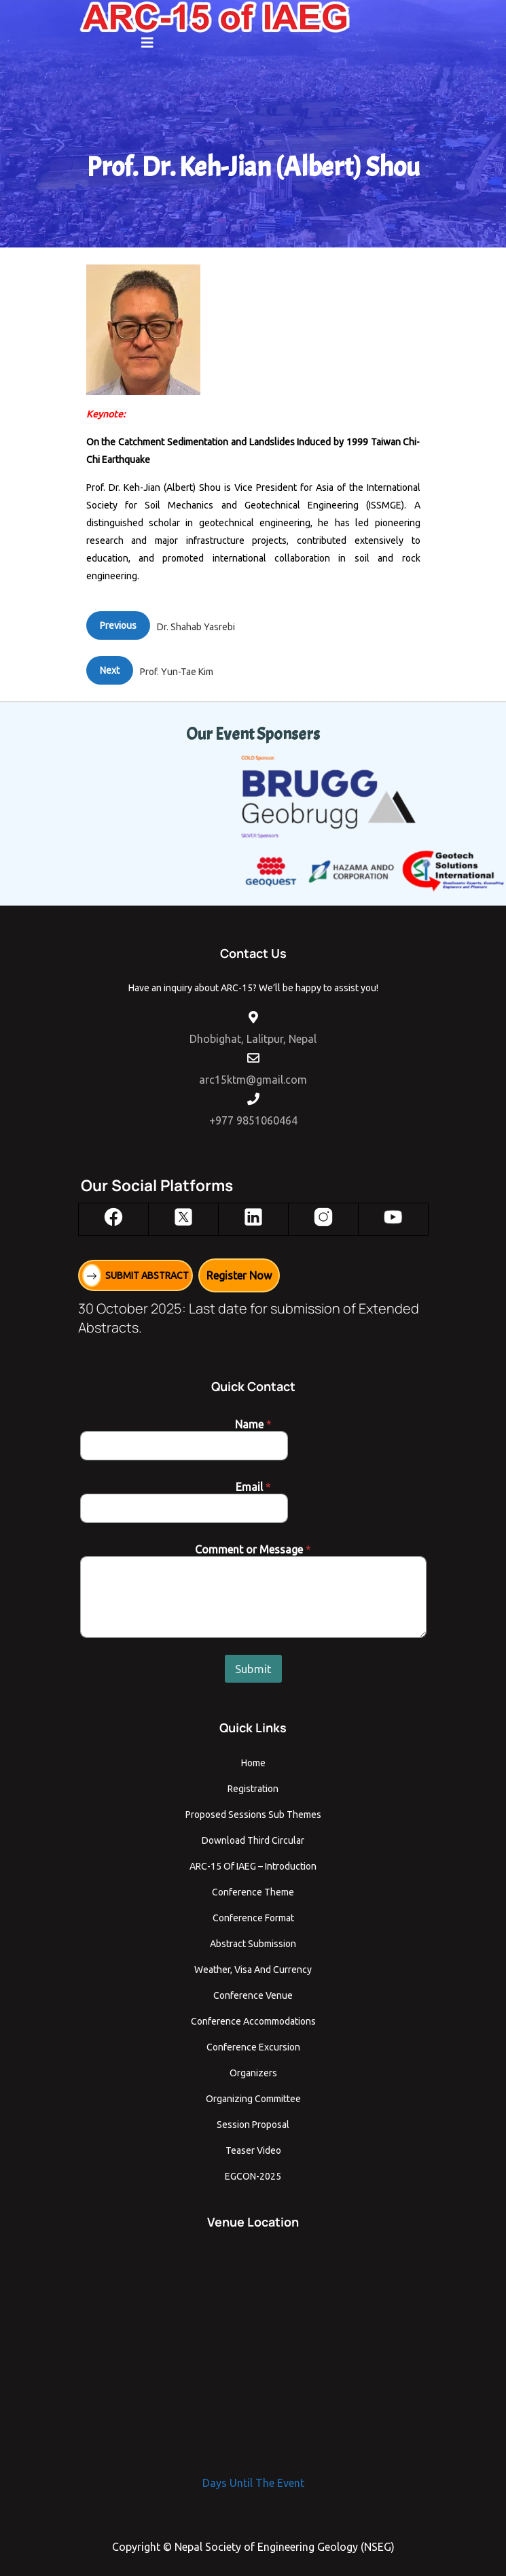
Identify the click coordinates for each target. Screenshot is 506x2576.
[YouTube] (393, 1217)
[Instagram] (323, 1217)
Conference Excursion (253, 2047)
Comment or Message (253, 1549)
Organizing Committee (253, 2098)
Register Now (239, 1275)
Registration (253, 1788)
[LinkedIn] (253, 1217)
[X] (183, 1217)
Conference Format (253, 1917)
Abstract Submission (253, 1943)
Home (253, 1762)
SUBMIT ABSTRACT (147, 1275)
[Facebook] (113, 1217)
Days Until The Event (253, 2483)
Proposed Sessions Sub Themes (253, 1814)
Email (253, 1487)
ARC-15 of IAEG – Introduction (253, 1866)
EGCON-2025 (253, 2176)
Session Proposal (253, 2124)
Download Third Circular (253, 1840)
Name (253, 1424)
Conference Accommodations (253, 2021)
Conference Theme (253, 1892)
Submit (253, 1668)
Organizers (253, 2072)
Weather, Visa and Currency (253, 1969)
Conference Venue (253, 1995)
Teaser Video (253, 2150)
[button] (147, 43)
